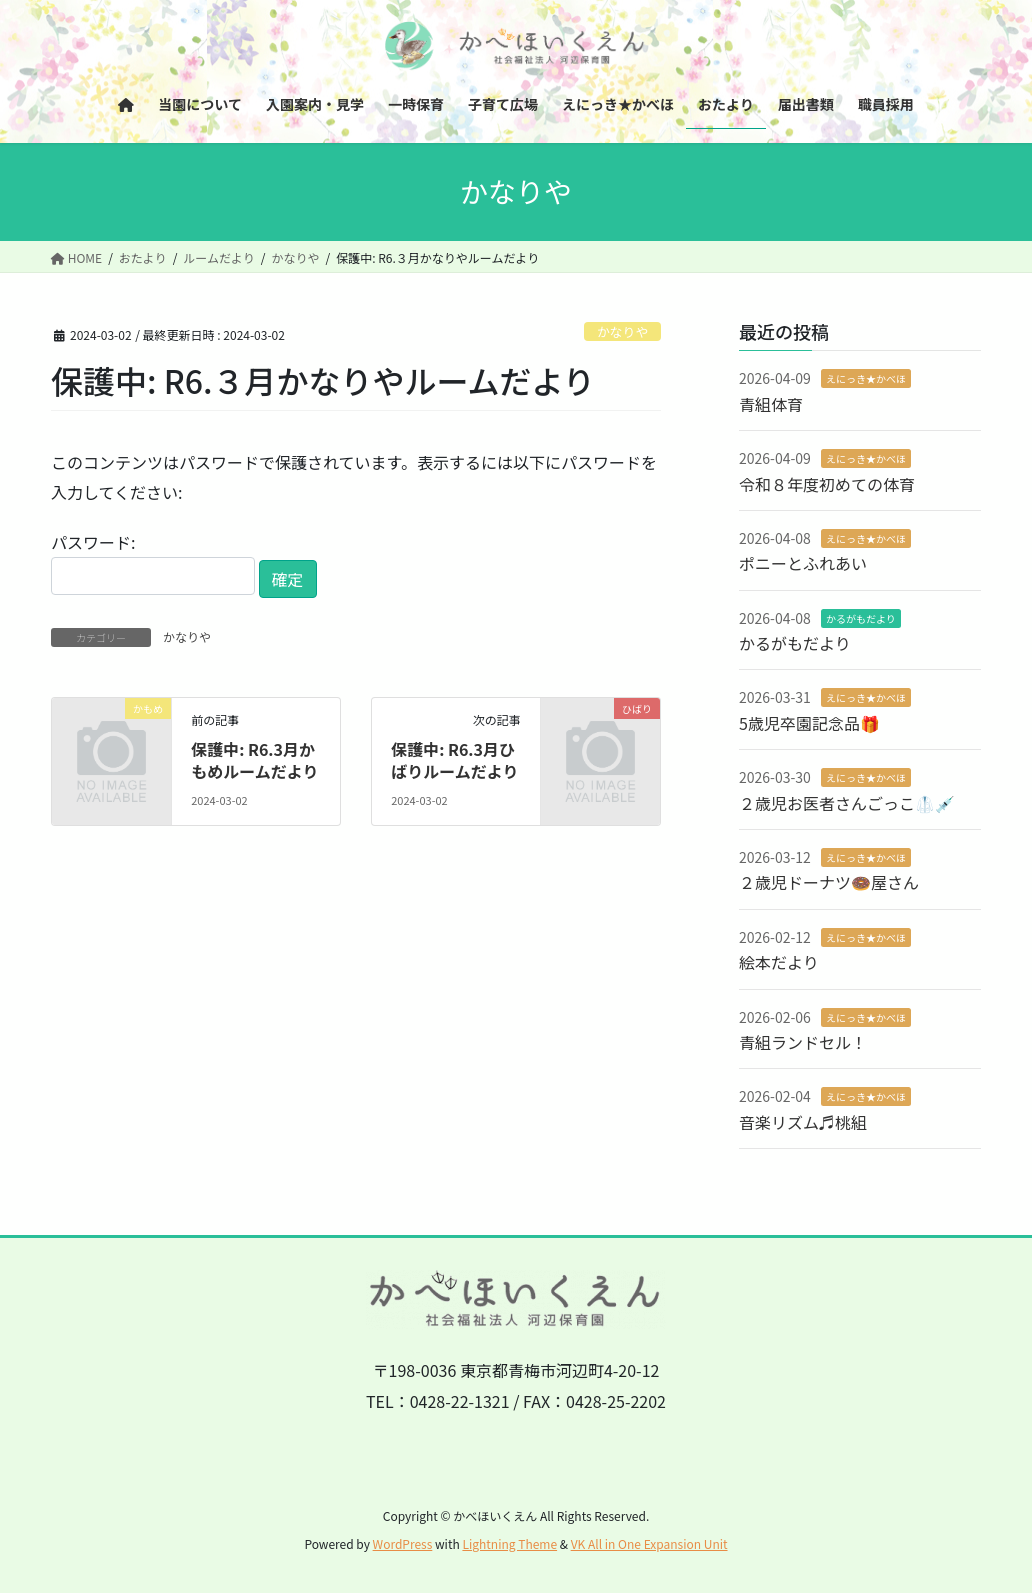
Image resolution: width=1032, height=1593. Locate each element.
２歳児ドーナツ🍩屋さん (829, 882)
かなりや (622, 331)
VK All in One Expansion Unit (649, 1543)
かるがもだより (861, 618)
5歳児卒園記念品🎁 (809, 723)
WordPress (403, 1543)
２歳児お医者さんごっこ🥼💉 (847, 803)
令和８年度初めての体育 (827, 484)
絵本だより (779, 962)
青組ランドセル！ (803, 1042)
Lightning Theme (509, 1543)
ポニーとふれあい (803, 563)
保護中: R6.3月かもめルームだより (254, 760)
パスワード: (153, 562)
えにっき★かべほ (866, 378)
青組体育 (771, 404)
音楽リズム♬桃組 (803, 1122)
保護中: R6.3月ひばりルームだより (454, 760)
